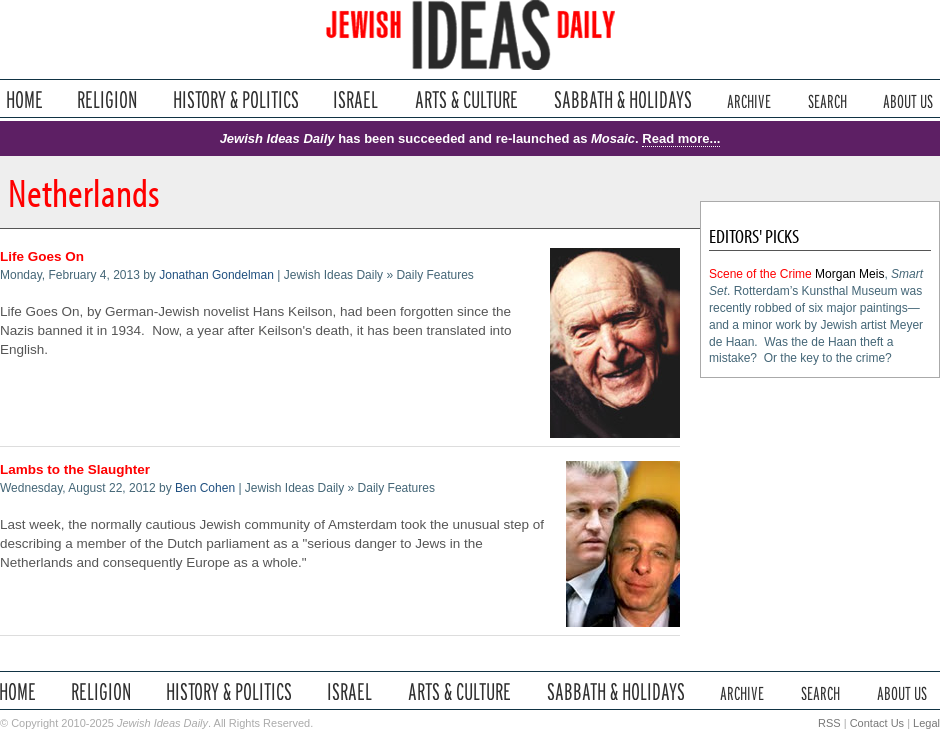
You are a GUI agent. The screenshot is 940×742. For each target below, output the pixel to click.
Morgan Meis (849, 274)
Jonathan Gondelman (216, 275)
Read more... (681, 138)
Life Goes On (42, 256)
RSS (829, 723)
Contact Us (877, 723)
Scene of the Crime (760, 274)
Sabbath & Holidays (622, 99)
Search (827, 99)
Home (24, 99)
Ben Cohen (205, 488)
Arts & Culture (466, 99)
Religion (107, 99)
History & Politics (236, 99)
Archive (749, 99)
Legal (926, 723)
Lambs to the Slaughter (75, 469)
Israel (356, 99)
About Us (908, 99)
